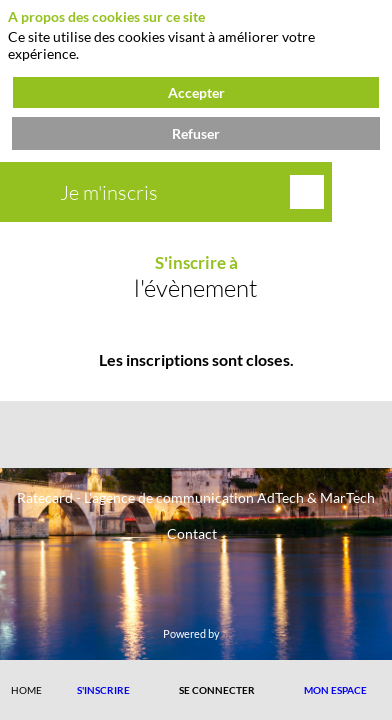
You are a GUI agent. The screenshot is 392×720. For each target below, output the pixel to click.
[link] (26, 690)
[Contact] (192, 532)
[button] (103, 690)
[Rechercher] (307, 192)
